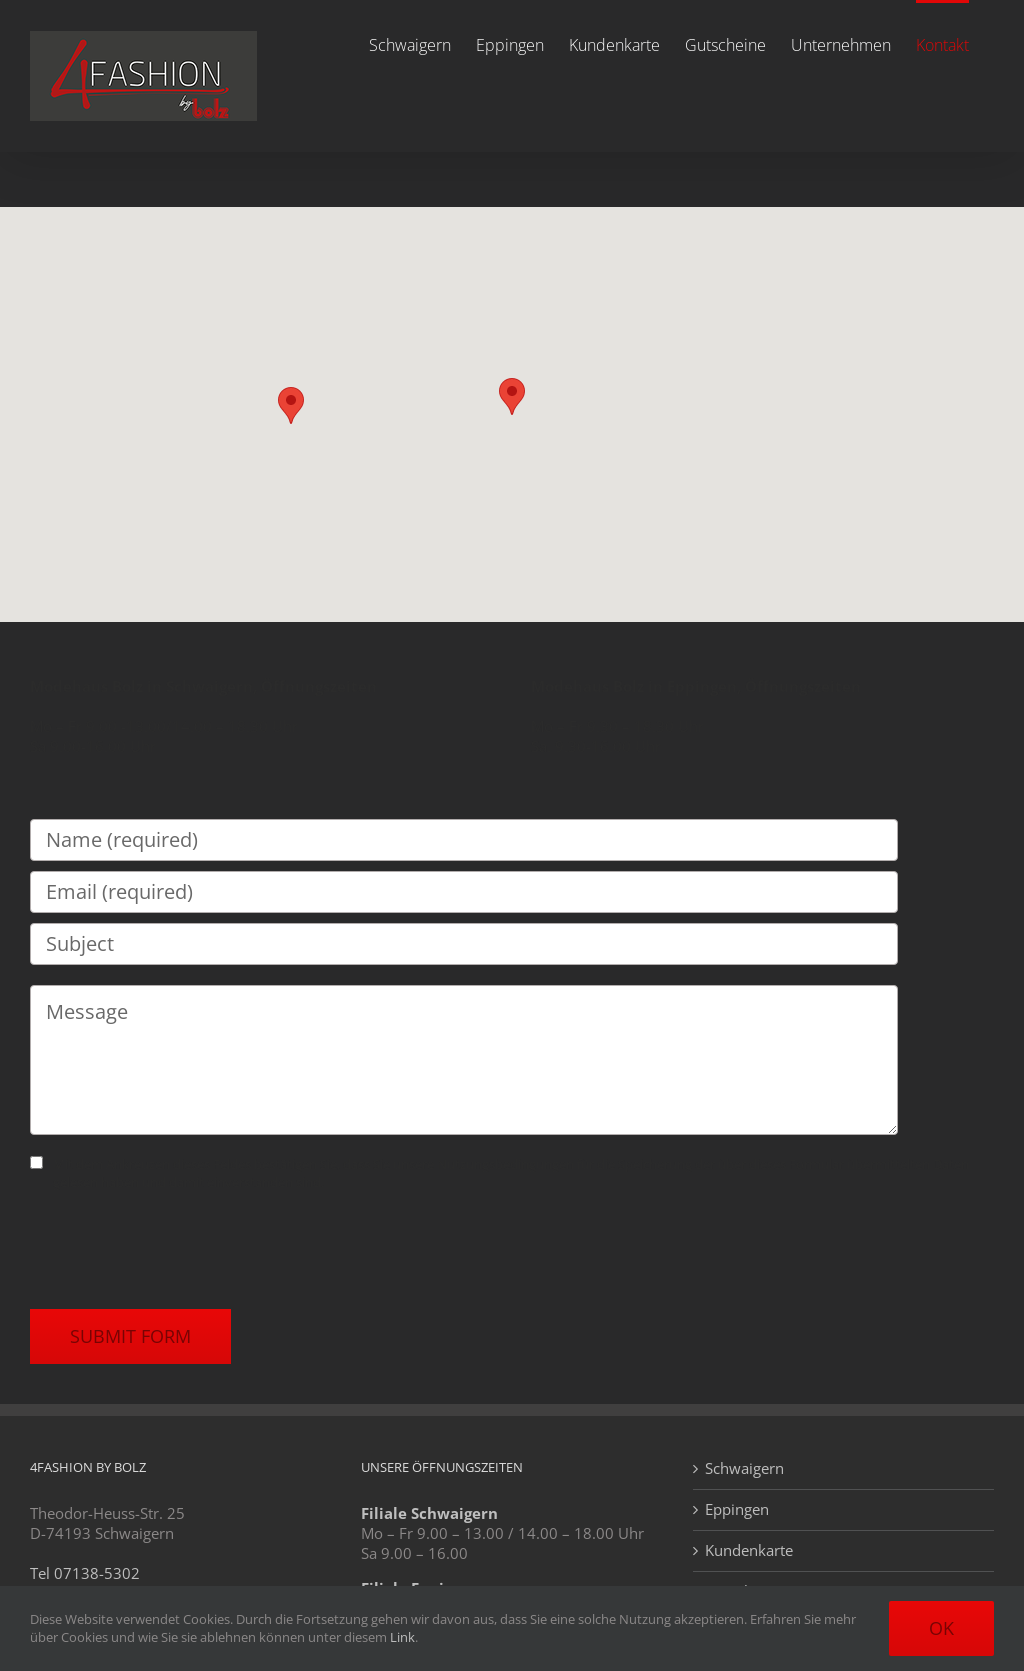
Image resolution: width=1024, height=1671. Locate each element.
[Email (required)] (464, 892)
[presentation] (182, 1250)
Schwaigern (744, 1468)
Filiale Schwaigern (429, 1513)
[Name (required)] (464, 840)
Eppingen (737, 1509)
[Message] (464, 1060)
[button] (512, 396)
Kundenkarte (749, 1550)
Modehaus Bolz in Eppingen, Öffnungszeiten (696, 686)
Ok (941, 1628)
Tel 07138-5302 (85, 1573)
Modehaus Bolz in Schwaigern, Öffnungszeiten (203, 686)
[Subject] (464, 944)
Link (402, 1637)
